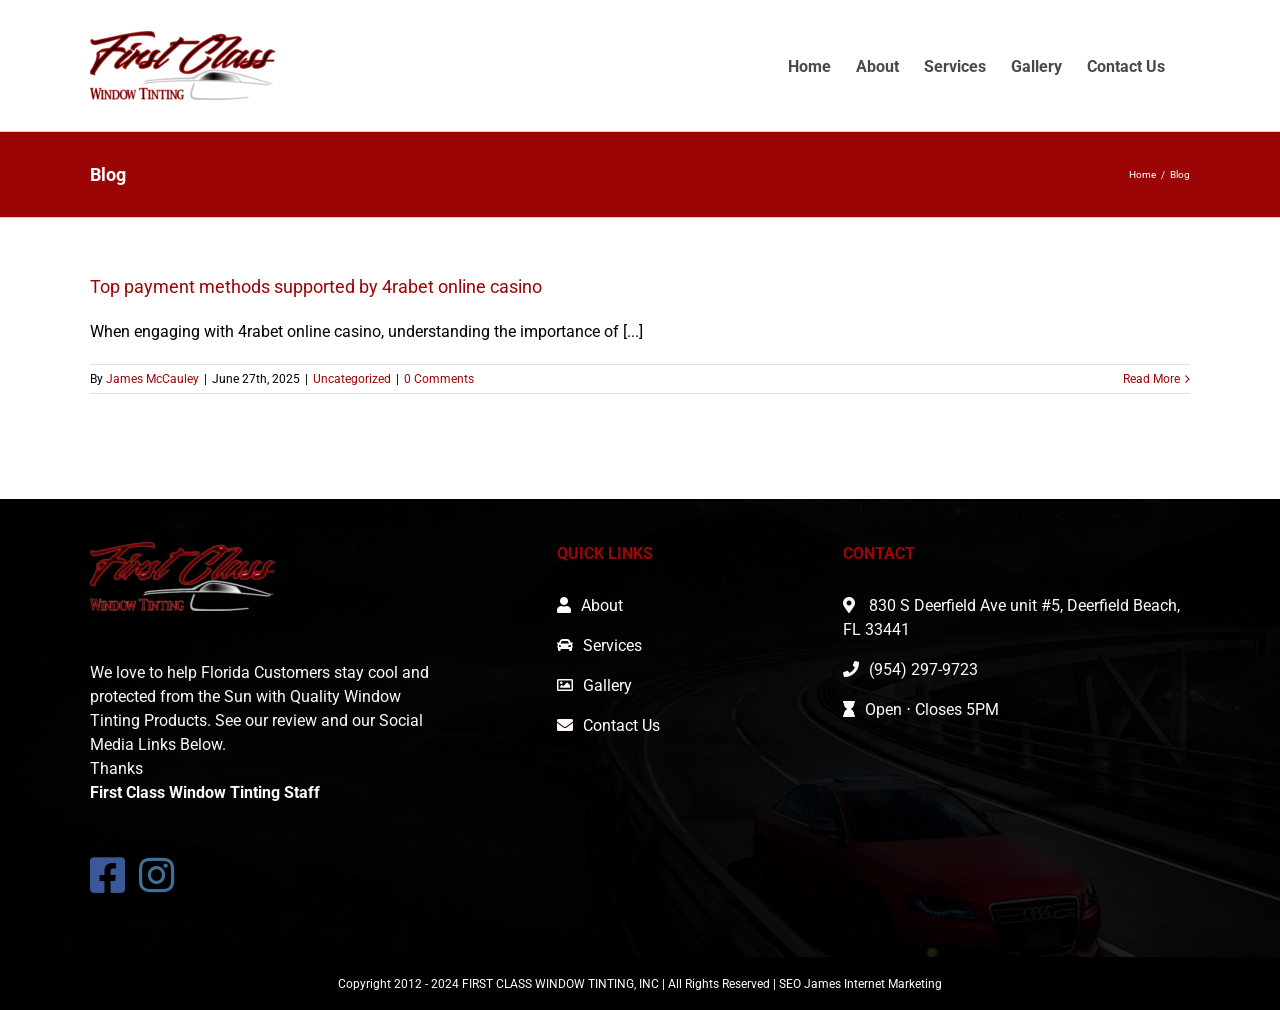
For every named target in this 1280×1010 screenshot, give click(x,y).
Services (612, 645)
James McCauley (152, 379)
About (602, 605)
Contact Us (621, 725)
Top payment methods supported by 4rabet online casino (316, 286)
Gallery (607, 685)
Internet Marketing (893, 984)
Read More (1151, 379)
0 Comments (439, 379)
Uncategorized (352, 379)
